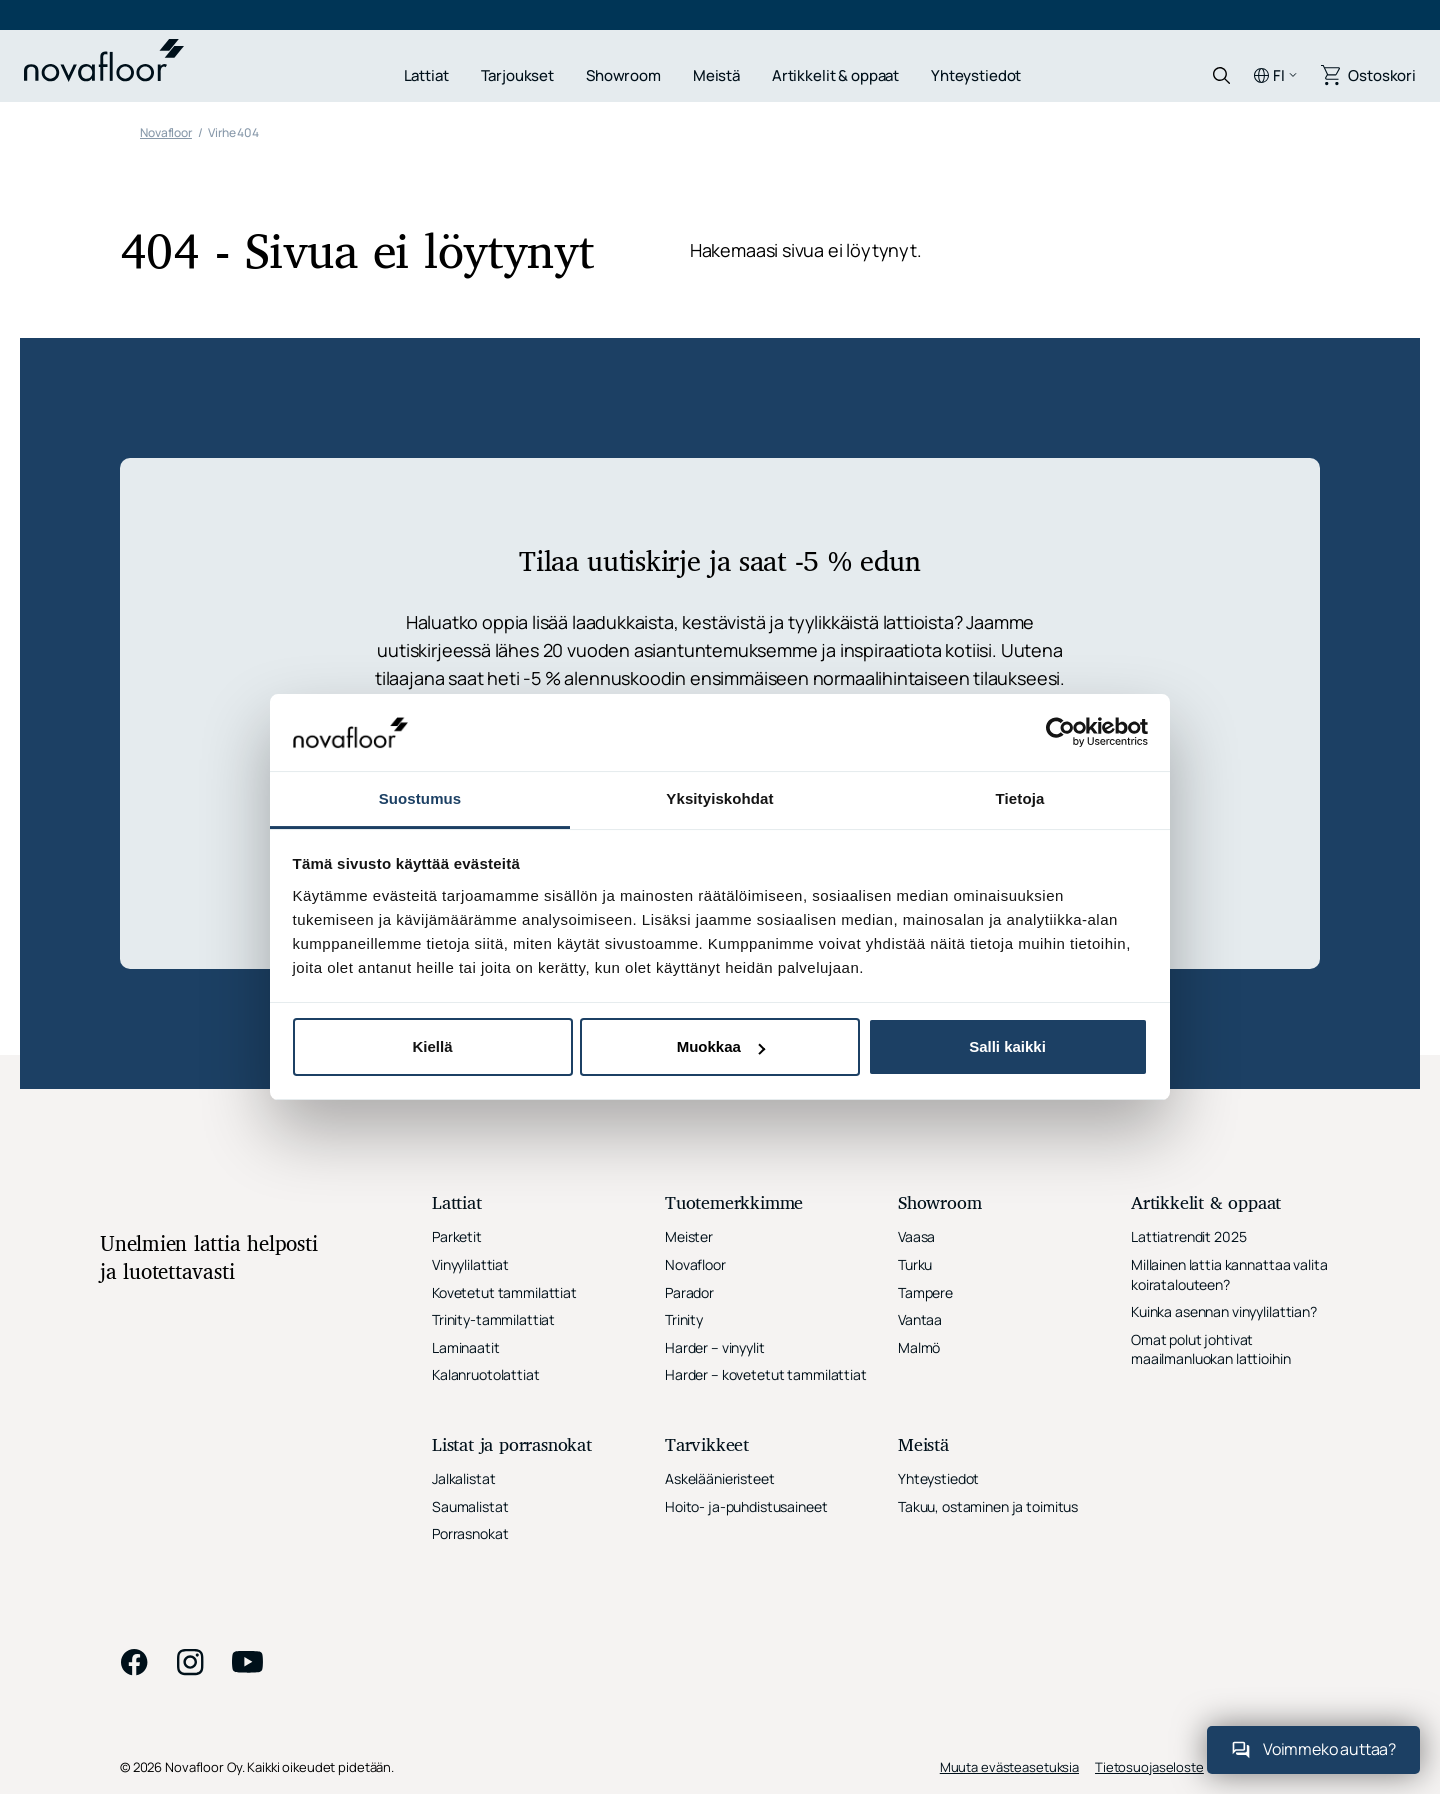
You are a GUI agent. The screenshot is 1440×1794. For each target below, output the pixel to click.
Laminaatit (466, 1347)
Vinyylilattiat (470, 1264)
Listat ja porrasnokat (512, 1446)
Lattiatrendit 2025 (1188, 1236)
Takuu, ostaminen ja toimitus (988, 1506)
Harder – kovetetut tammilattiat (766, 1374)
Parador (689, 1292)
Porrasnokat (470, 1533)
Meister (689, 1236)
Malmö (919, 1347)
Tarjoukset (518, 75)
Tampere (925, 1292)
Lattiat (426, 75)
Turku (915, 1264)
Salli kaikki (1007, 1046)
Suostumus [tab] (420, 798)
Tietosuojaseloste (1149, 1767)
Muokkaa (721, 1046)
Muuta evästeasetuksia (1009, 1767)
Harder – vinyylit (715, 1347)
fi (1279, 75)
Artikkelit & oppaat (835, 75)
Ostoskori (1382, 75)
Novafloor (695, 1264)
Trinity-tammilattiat (493, 1319)
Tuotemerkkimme (734, 1204)
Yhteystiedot (976, 75)
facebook (134, 1662)
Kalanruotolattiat (486, 1374)
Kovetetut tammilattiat (504, 1292)
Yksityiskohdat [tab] (719, 798)
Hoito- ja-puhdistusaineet (746, 1506)
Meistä (716, 75)
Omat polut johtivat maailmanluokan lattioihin (1211, 1349)
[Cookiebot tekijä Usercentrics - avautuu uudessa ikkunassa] (1060, 732)
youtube (248, 1662)
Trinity (684, 1319)
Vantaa (920, 1319)
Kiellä (432, 1046)
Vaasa (916, 1236)
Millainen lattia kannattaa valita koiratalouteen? (1229, 1274)
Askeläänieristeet (720, 1478)
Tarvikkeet (707, 1446)
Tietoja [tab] (1020, 798)
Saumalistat (470, 1506)
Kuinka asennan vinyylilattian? (1224, 1311)
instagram (190, 1662)
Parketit (457, 1236)
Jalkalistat (463, 1478)
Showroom (623, 75)
